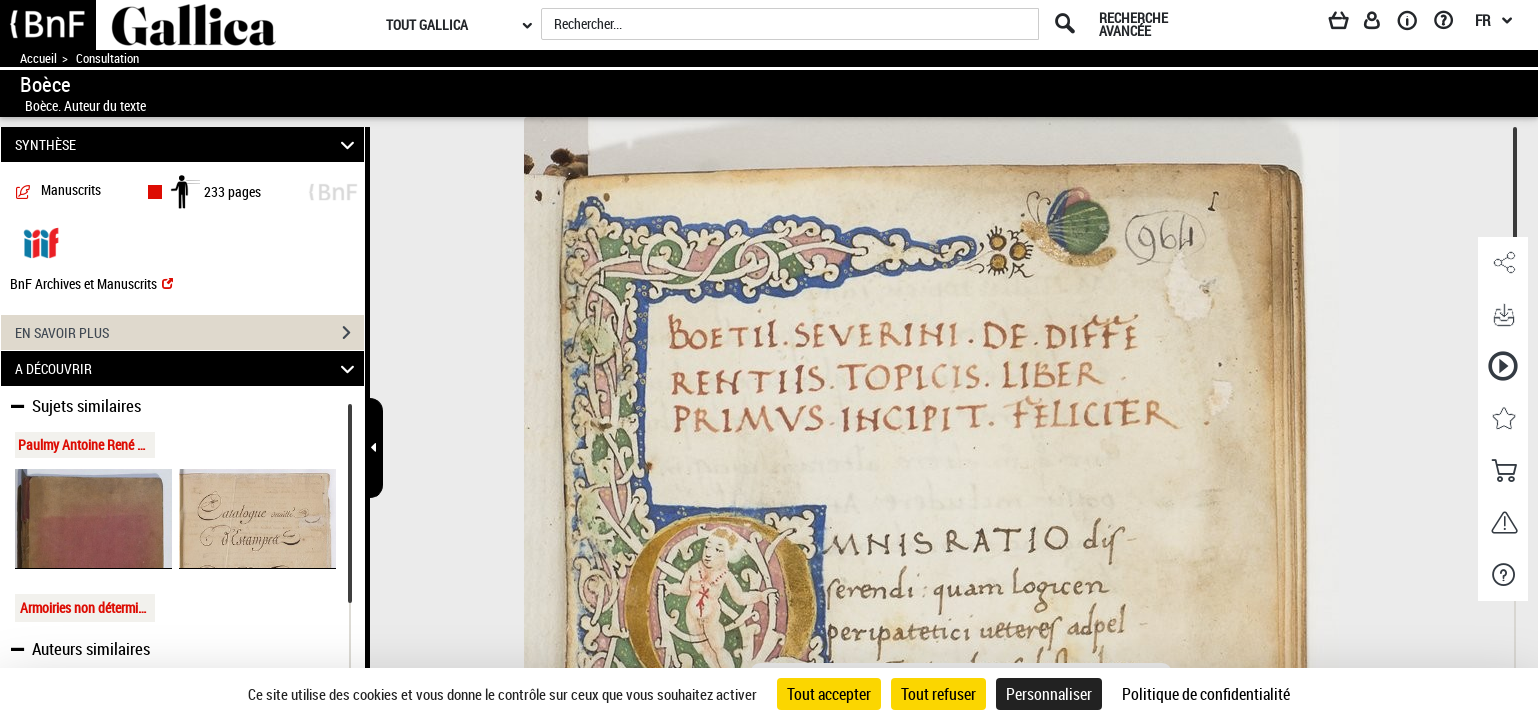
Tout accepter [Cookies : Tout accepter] (829, 694)
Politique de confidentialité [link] (1206, 694)
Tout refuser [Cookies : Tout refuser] (938, 694)
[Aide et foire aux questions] (1450, 24)
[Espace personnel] (1381, 24)
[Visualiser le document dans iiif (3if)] (41, 241)
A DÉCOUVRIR (187, 368)
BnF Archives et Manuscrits (91, 283)
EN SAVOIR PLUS (189, 333)
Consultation (107, 58)
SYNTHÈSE (187, 144)
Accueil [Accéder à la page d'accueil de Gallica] (38, 58)
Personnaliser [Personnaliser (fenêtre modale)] (1049, 694)
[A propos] (1414, 24)
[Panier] (1348, 24)
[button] (1503, 263)
